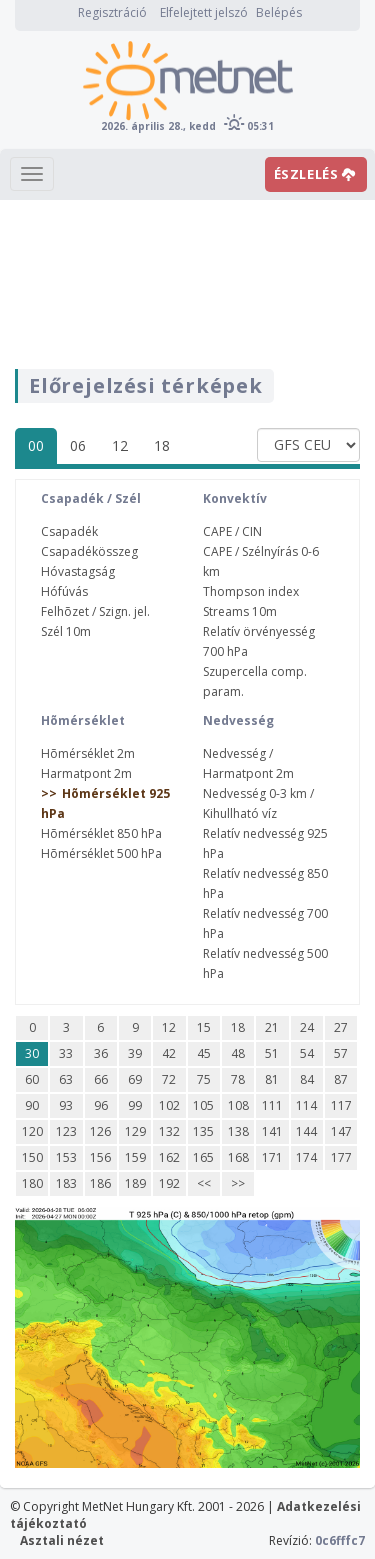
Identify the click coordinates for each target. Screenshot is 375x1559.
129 (135, 1131)
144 (306, 1131)
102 (169, 1105)
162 (169, 1157)
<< (204, 1183)
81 (272, 1079)
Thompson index (251, 591)
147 (341, 1131)
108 (238, 1105)
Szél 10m (66, 631)
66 (101, 1079)
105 (203, 1105)
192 (169, 1183)
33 (66, 1053)
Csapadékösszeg (89, 551)
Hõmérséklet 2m (88, 753)
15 (204, 1027)
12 (120, 445)
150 (32, 1157)
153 (66, 1157)
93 (66, 1105)
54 (307, 1053)
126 (100, 1131)
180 (32, 1183)
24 (307, 1027)
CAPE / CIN (232, 531)
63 (66, 1079)
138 (238, 1131)
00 (36, 445)
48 (238, 1053)
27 (341, 1027)
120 (32, 1131)
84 (307, 1079)
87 (341, 1079)
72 (169, 1079)
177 (341, 1157)
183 (66, 1183)
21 (272, 1027)
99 (135, 1105)
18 (162, 445)
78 (238, 1079)
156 (100, 1157)
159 (135, 1157)
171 (272, 1157)
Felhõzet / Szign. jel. (95, 611)
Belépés (279, 12)
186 (100, 1183)
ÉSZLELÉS (315, 174)
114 (306, 1105)
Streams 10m (240, 611)
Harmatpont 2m (86, 773)
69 (135, 1079)
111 (272, 1105)
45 (204, 1053)
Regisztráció (112, 12)
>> (238, 1183)
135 (203, 1131)
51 (272, 1053)
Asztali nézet (62, 1540)
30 (32, 1053)
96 (101, 1105)
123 (66, 1131)
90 (32, 1105)
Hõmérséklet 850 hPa (101, 833)
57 (341, 1053)
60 (32, 1079)
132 (169, 1131)
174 (306, 1157)
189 (135, 1183)
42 (169, 1053)
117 (341, 1105)
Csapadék (69, 531)
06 (78, 445)
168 (238, 1157)
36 (101, 1053)
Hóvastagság (78, 571)
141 (272, 1131)
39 (135, 1053)
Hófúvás (64, 591)
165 (203, 1157)
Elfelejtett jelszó (204, 12)
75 (204, 1079)
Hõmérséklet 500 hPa (101, 853)
